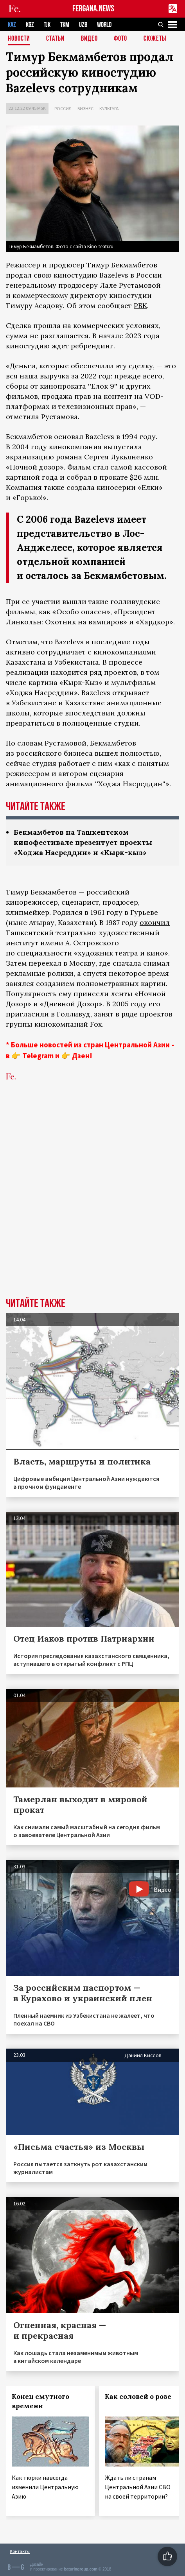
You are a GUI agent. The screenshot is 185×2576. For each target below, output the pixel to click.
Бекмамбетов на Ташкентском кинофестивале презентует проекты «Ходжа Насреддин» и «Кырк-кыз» (83, 842)
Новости (19, 39)
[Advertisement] (92, 1201)
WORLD (104, 25)
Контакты (20, 2551)
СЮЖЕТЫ (155, 39)
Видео (89, 39)
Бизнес (85, 108)
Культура (109, 108)
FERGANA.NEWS (93, 8)
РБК (140, 305)
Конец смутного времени (40, 2401)
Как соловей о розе (138, 2396)
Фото (120, 39)
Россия (63, 108)
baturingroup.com (80, 2569)
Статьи (55, 39)
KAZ (12, 25)
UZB (83, 25)
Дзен (81, 1055)
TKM (64, 25)
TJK (47, 25)
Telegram (38, 1055)
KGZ (30, 25)
